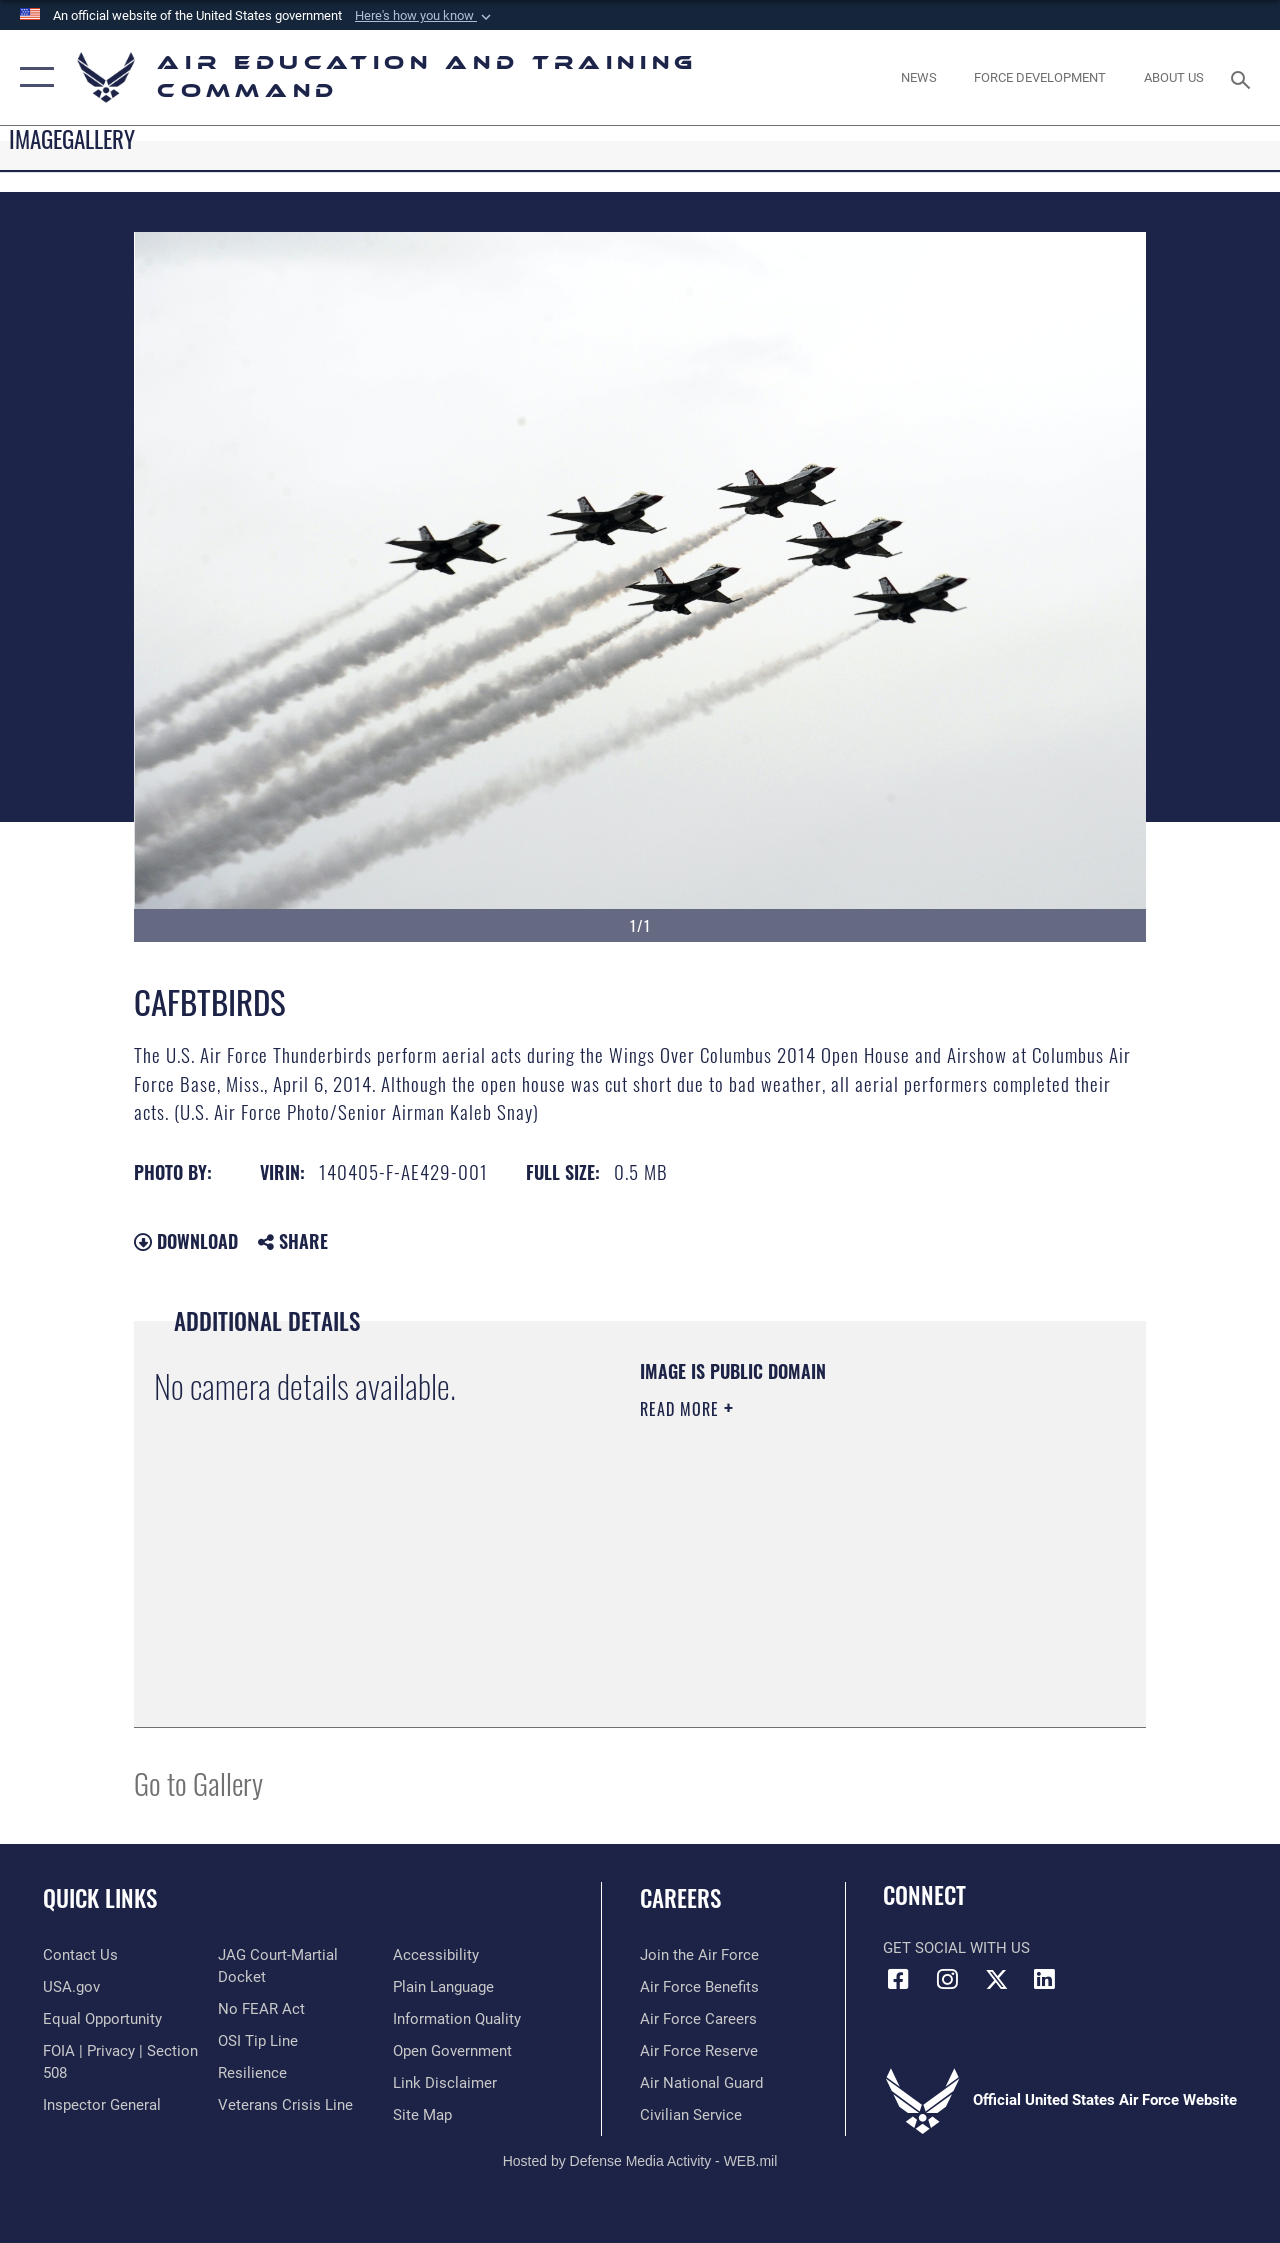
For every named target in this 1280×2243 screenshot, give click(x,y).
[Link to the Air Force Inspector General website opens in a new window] (102, 2105)
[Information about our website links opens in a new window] (445, 2083)
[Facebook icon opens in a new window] (898, 1979)
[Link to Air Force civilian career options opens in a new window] (691, 2115)
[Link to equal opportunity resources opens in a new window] (102, 2019)
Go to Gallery (198, 1782)
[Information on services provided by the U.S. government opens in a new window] (71, 1987)
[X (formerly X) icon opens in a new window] (996, 1979)
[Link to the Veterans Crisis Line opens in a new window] (285, 2105)
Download (186, 1241)
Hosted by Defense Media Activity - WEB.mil (640, 2161)
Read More (682, 1409)
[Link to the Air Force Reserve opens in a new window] (699, 2051)
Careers (680, 1898)
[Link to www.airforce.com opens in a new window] (699, 1955)
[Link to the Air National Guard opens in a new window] (701, 2083)
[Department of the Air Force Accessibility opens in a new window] (436, 1955)
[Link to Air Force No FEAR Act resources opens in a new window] (261, 2009)
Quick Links (100, 1898)
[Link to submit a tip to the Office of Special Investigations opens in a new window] (258, 2041)
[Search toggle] (1244, 77)
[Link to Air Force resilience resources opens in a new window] (252, 2073)
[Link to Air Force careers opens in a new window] (698, 2019)
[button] (425, 16)
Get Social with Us (956, 1948)
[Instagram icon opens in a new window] (947, 1979)
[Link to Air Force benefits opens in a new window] (699, 1987)
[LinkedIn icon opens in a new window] (1045, 1979)
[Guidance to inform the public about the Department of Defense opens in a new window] (457, 2019)
